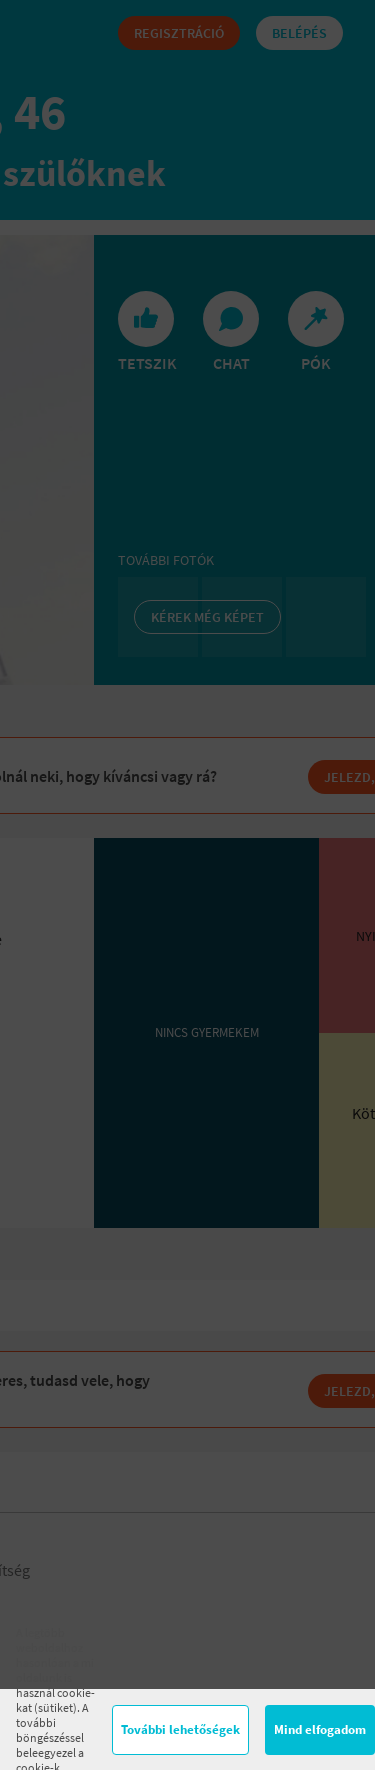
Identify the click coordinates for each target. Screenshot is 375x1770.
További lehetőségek (180, 1729)
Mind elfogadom (320, 1729)
